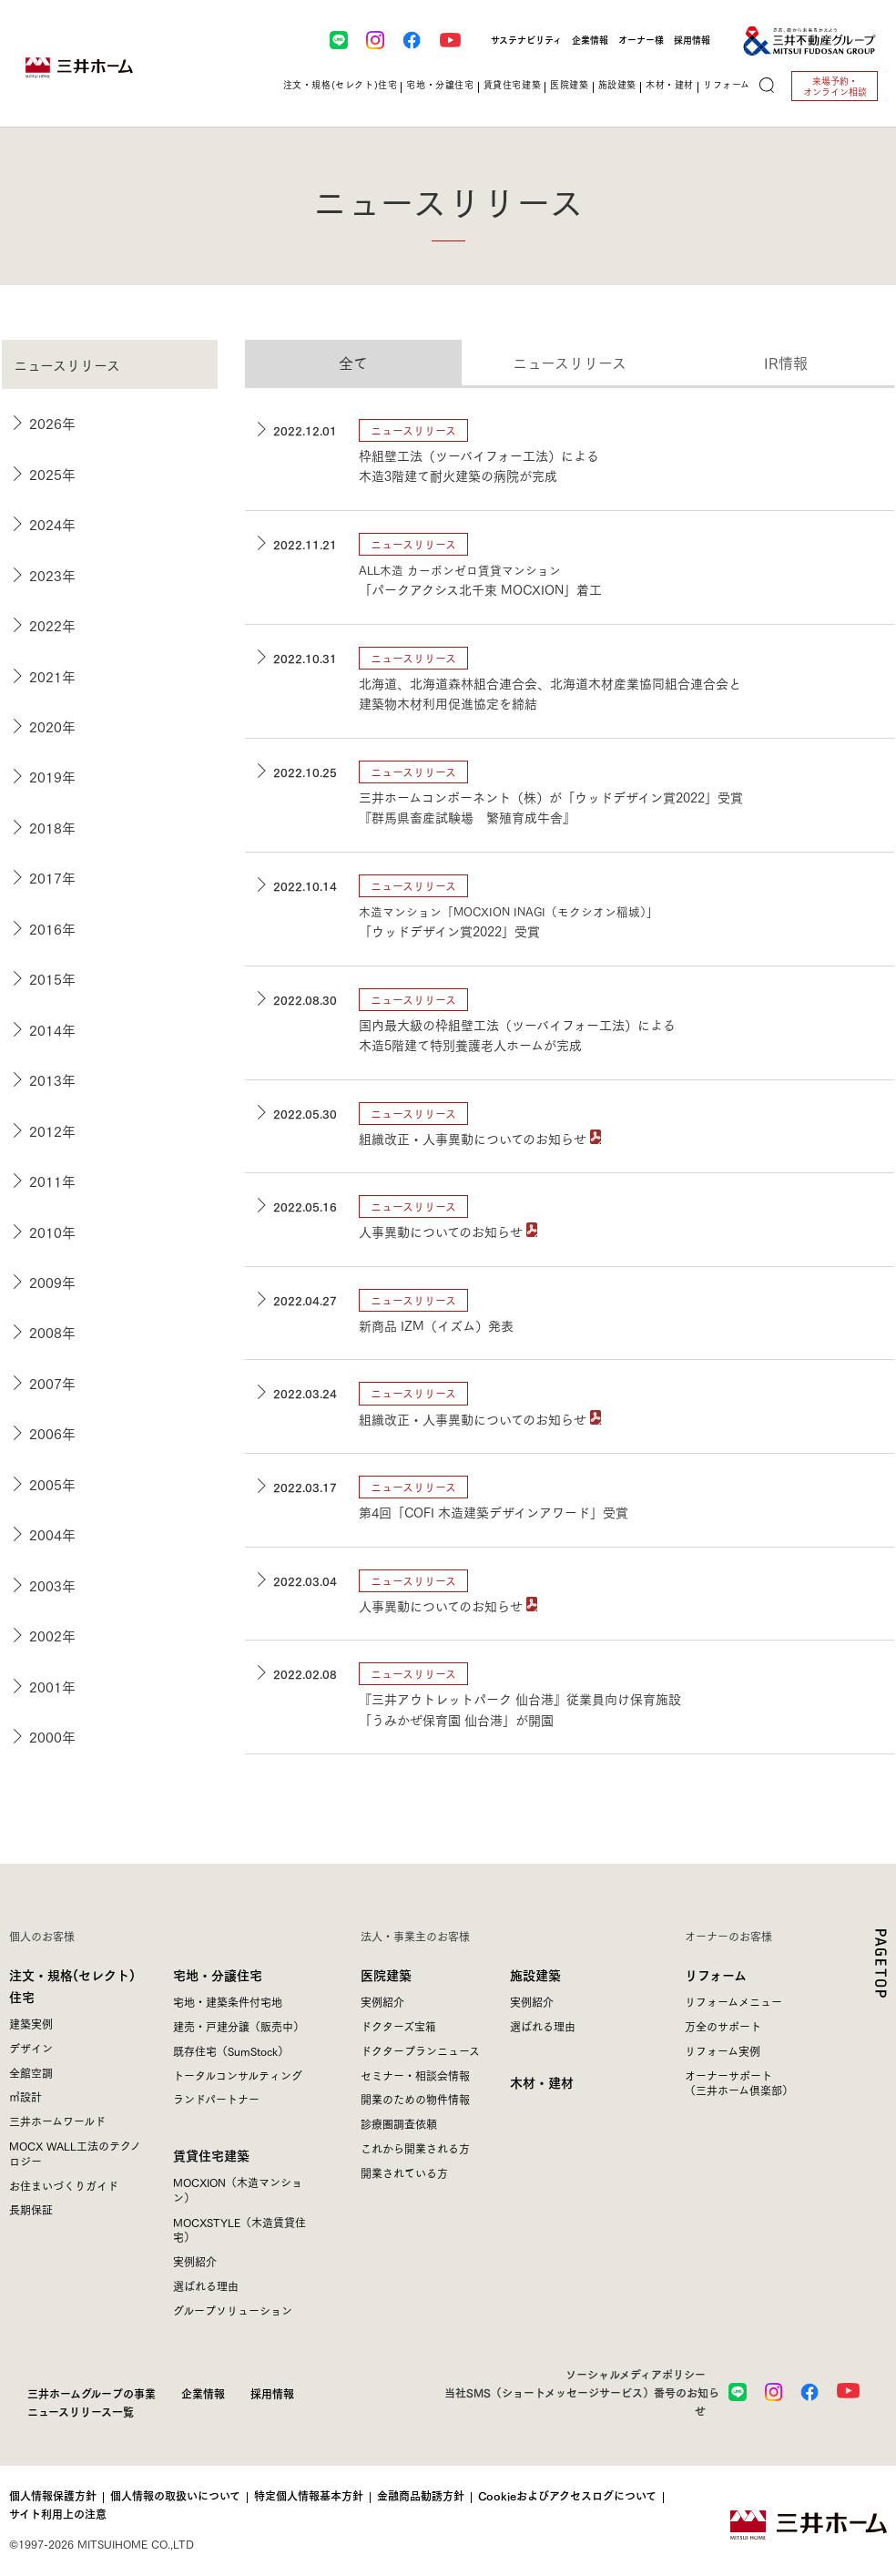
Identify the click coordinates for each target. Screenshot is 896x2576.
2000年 (52, 1736)
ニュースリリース (569, 362)
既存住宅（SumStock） (231, 2051)
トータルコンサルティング (237, 2075)
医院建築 (386, 1974)
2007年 (52, 1383)
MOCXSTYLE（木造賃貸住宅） (239, 2229)
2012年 (52, 1130)
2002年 (52, 1635)
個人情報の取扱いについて (175, 2496)
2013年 (52, 1079)
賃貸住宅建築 (211, 2154)
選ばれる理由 (206, 2286)
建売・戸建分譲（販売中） (238, 2026)
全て (353, 362)
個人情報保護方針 (53, 2496)
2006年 (52, 1433)
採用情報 (692, 39)
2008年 (52, 1332)
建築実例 (31, 2023)
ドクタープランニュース (420, 2051)
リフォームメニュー (733, 2001)
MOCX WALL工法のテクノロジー (75, 2153)
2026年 (52, 423)
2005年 (52, 1484)
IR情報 (786, 362)
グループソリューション (232, 2310)
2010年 (52, 1231)
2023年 (52, 575)
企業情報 (590, 39)
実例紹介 (195, 2261)
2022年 (52, 625)
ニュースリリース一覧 (80, 2411)
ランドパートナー (216, 2099)
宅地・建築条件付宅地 (227, 2001)
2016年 (52, 928)
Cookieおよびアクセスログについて (567, 2496)
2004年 (52, 1534)
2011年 (52, 1180)
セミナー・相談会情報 (415, 2075)
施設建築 (535, 1974)
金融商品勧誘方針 (420, 2496)
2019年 (52, 776)
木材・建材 (542, 2081)
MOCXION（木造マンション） (237, 2189)
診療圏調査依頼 (399, 2123)
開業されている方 (404, 2173)
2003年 (52, 1585)
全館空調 (31, 2072)
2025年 (52, 474)
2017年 (52, 877)
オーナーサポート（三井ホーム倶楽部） (739, 2083)
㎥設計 (25, 2096)
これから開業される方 (415, 2148)
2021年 (52, 676)
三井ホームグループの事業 (91, 2393)
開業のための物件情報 (415, 2099)
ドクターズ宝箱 (398, 2026)
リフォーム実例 (722, 2051)
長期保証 (31, 2209)
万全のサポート (723, 2026)
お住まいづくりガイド (63, 2185)
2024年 (52, 524)
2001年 (52, 1686)
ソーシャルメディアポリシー (635, 2374)
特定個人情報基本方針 (308, 2496)
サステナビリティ (526, 39)
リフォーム (716, 1974)
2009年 (52, 1282)
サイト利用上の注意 (58, 2514)
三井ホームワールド (57, 2121)
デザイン (31, 2048)
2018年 (52, 827)
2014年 (52, 1029)
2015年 (52, 978)
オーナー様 (641, 39)
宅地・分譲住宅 (217, 1974)
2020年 (52, 726)
